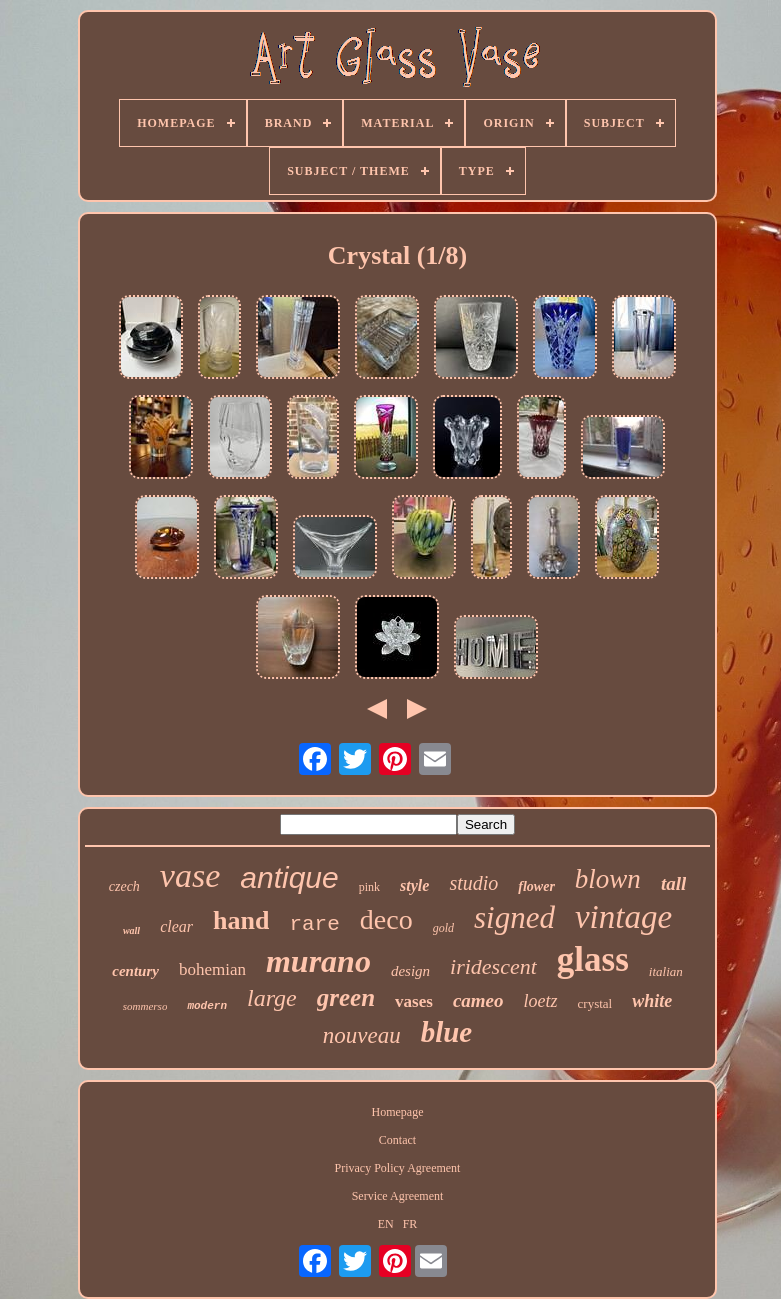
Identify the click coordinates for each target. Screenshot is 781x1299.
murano (318, 961)
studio (473, 883)
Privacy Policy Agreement (397, 1168)
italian (666, 971)
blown (608, 879)
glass (593, 959)
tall (673, 883)
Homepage (397, 1112)
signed (514, 917)
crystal (595, 1003)
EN (386, 1224)
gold (443, 928)
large (272, 998)
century (135, 971)
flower (536, 886)
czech (124, 886)
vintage (623, 917)
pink (369, 887)
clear (176, 926)
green (346, 997)
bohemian (212, 969)
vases (414, 1001)
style (414, 885)
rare (314, 924)
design (410, 971)
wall (131, 930)
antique (289, 877)
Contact (397, 1140)
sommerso (145, 1006)
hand (241, 920)
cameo (478, 1000)
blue (447, 1032)
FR (410, 1224)
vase (190, 875)
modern (207, 1006)
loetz (541, 1001)
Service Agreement (398, 1196)
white (652, 1001)
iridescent (493, 966)
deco (386, 919)
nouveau (362, 1035)
